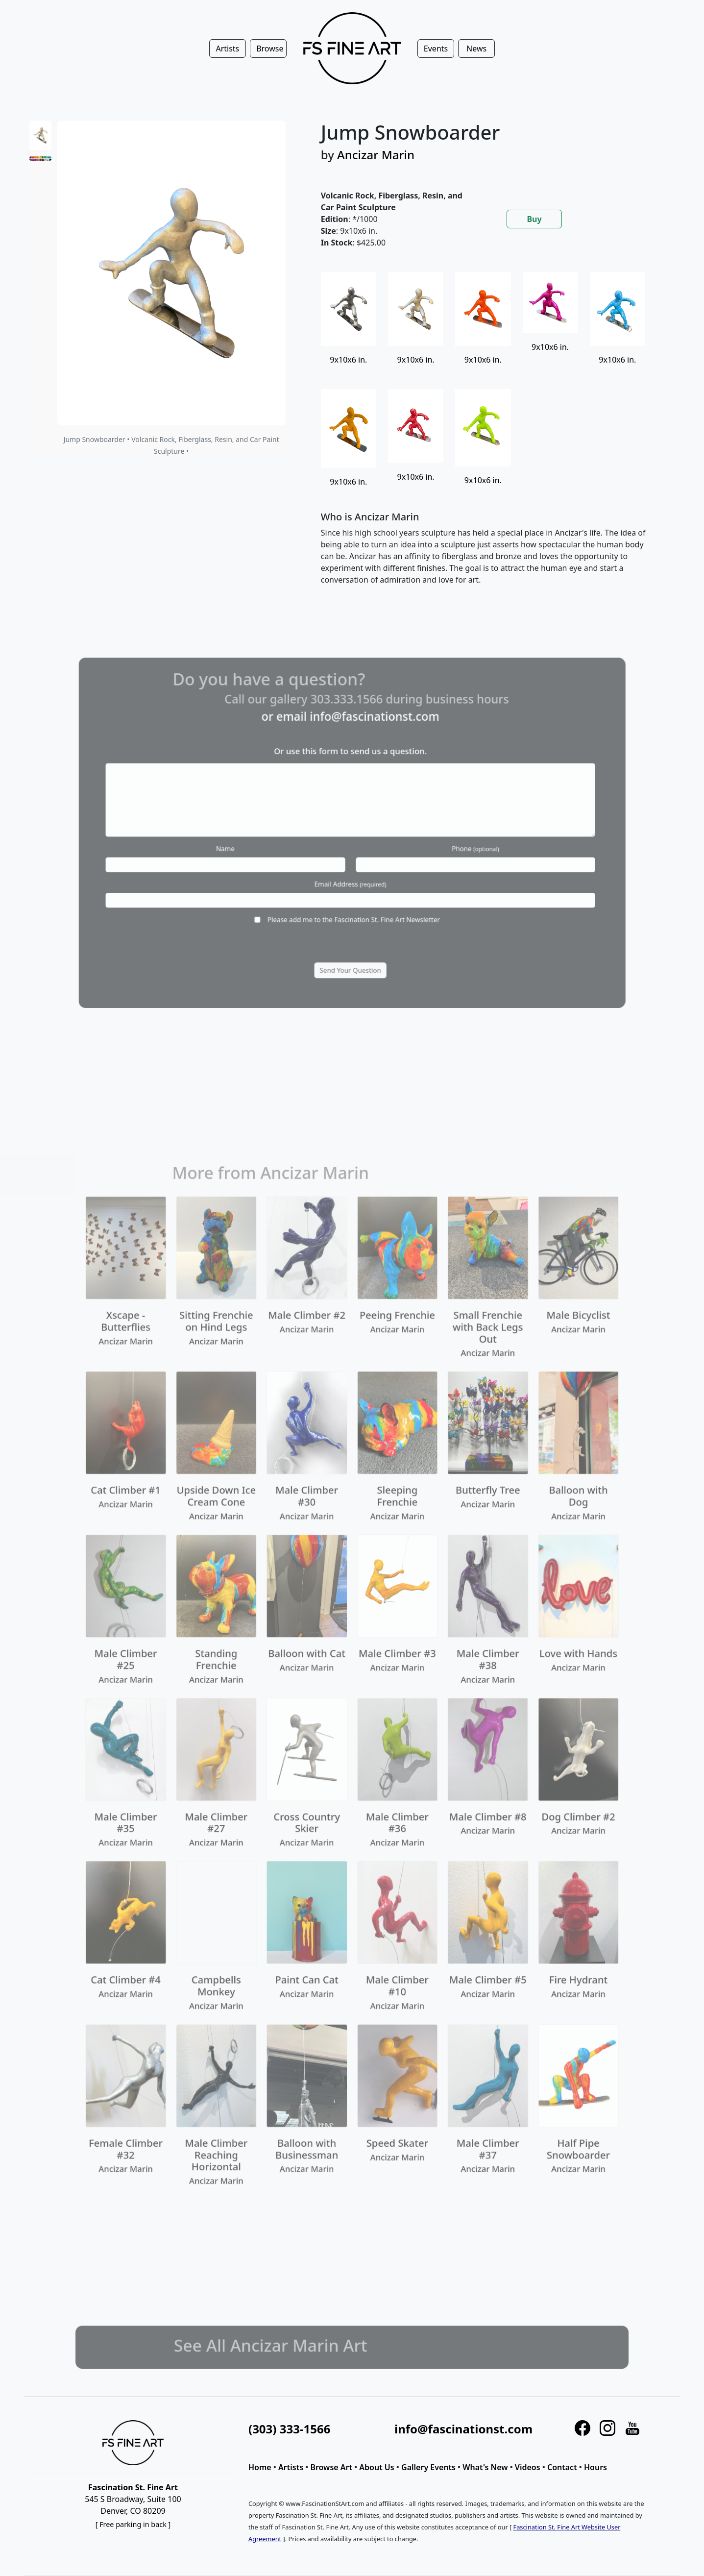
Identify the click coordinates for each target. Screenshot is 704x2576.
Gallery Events (428, 2467)
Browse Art (331, 2467)
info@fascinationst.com (463, 2429)
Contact (562, 2467)
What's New (485, 2467)
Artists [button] (227, 48)
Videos (527, 2467)
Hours (595, 2467)
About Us (376, 2467)
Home (259, 2467)
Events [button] (436, 48)
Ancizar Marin (375, 155)
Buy (534, 219)
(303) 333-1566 (289, 2429)
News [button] (476, 48)
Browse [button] (269, 48)
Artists (290, 2467)
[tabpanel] (489, 436)
